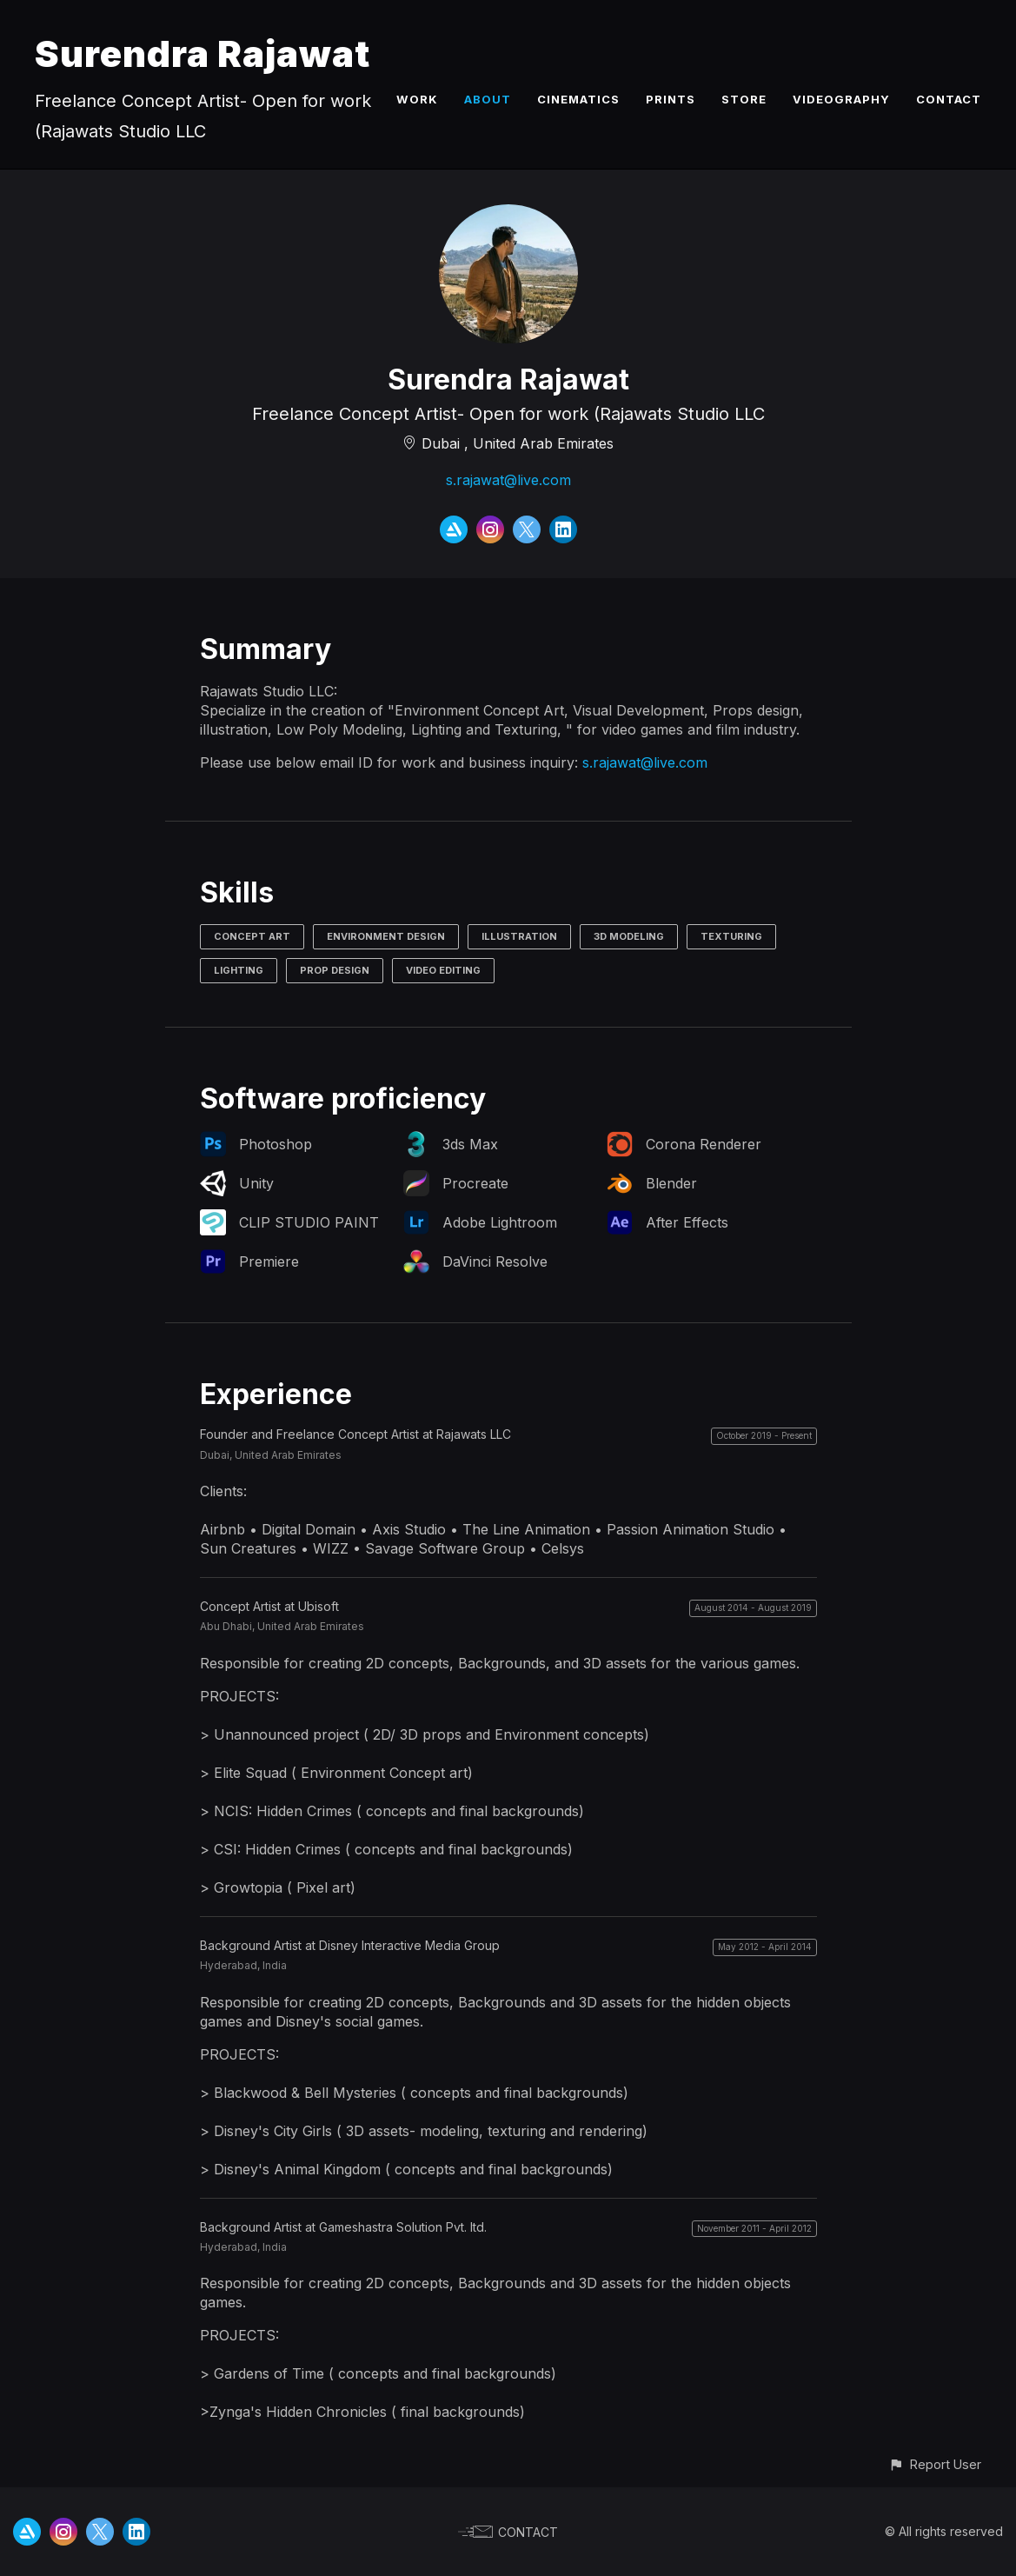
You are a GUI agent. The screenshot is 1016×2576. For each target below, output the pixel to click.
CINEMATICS (578, 99)
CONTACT (948, 99)
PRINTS (670, 99)
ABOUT (487, 99)
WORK (417, 99)
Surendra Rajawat (202, 53)
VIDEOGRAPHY (841, 99)
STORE (744, 99)
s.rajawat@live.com (508, 480)
